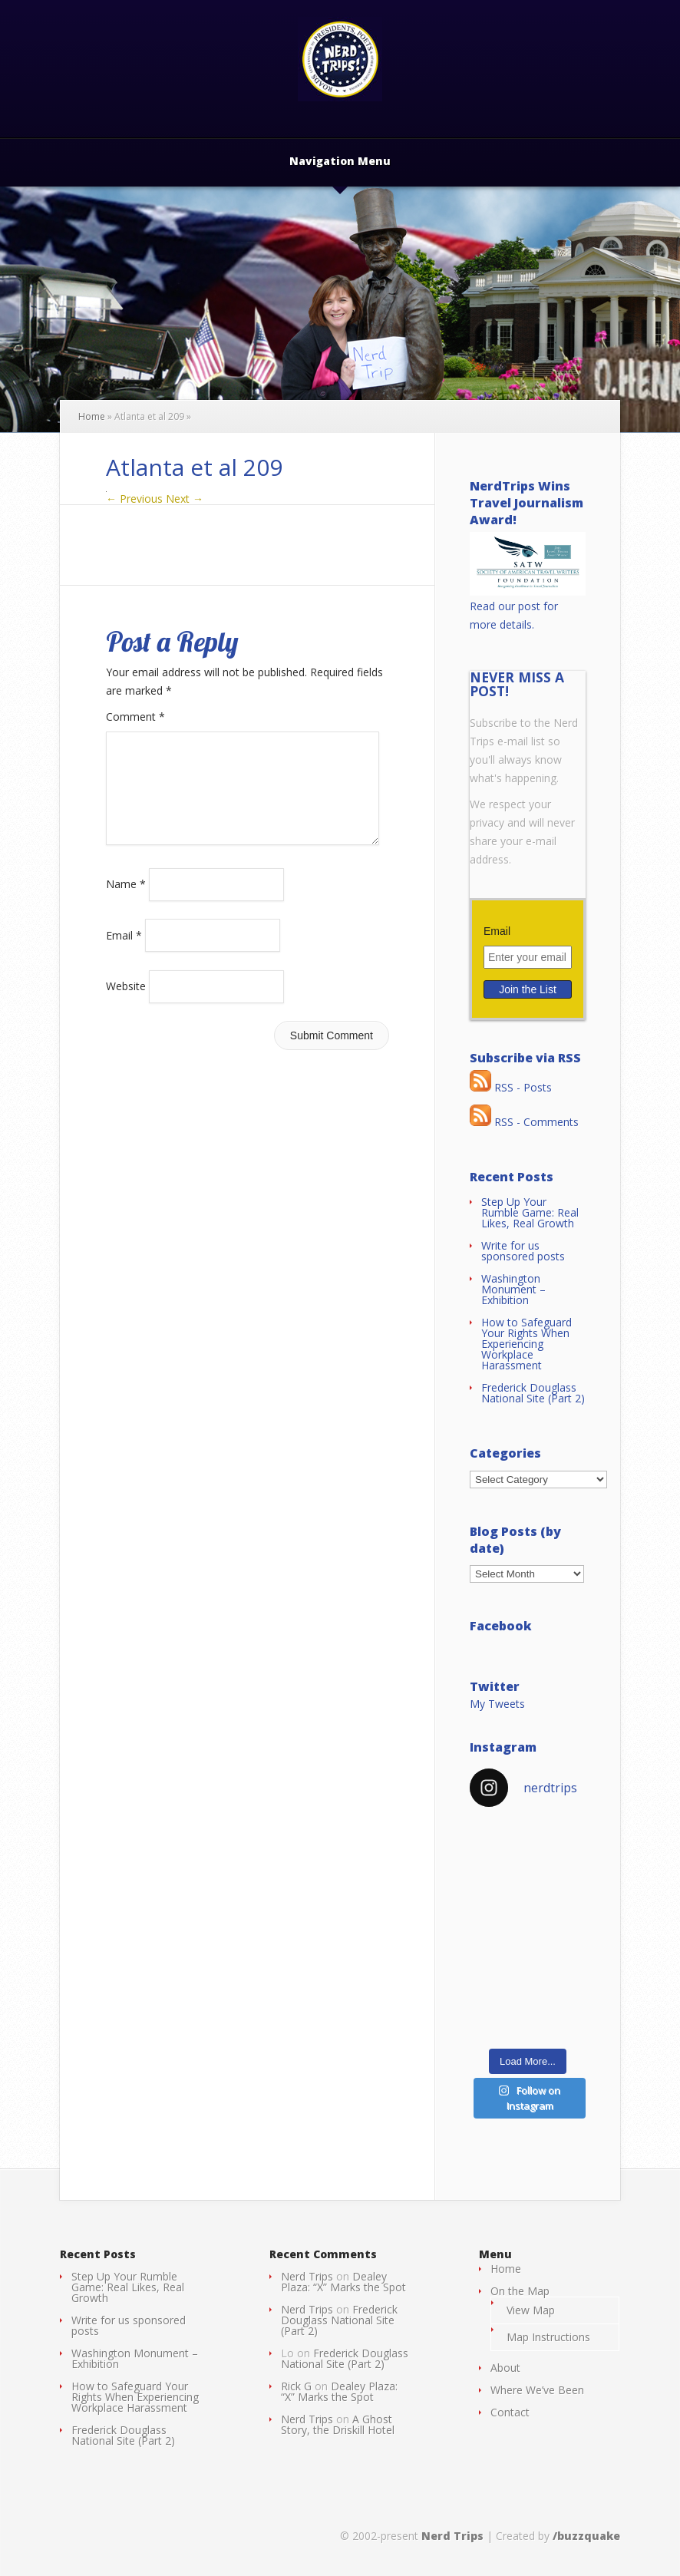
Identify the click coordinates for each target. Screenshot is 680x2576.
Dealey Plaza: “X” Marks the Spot (343, 2281)
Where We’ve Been (537, 2390)
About (505, 2367)
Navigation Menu (340, 162)
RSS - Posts (511, 1087)
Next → (184, 498)
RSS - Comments (524, 1122)
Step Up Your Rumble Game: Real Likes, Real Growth (530, 1212)
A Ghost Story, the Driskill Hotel (337, 2424)
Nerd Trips (307, 2276)
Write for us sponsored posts (523, 1250)
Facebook (501, 1625)
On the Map (520, 2291)
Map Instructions (548, 2337)
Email (124, 953)
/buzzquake (586, 2535)
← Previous (134, 498)
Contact (510, 2412)
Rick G (296, 2386)
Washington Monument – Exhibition (513, 1289)
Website (126, 1004)
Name (126, 902)
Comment (135, 716)
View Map (531, 2310)
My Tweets (497, 1703)
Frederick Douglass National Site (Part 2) (533, 1392)
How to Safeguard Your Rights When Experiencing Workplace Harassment (526, 1343)
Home (91, 416)
